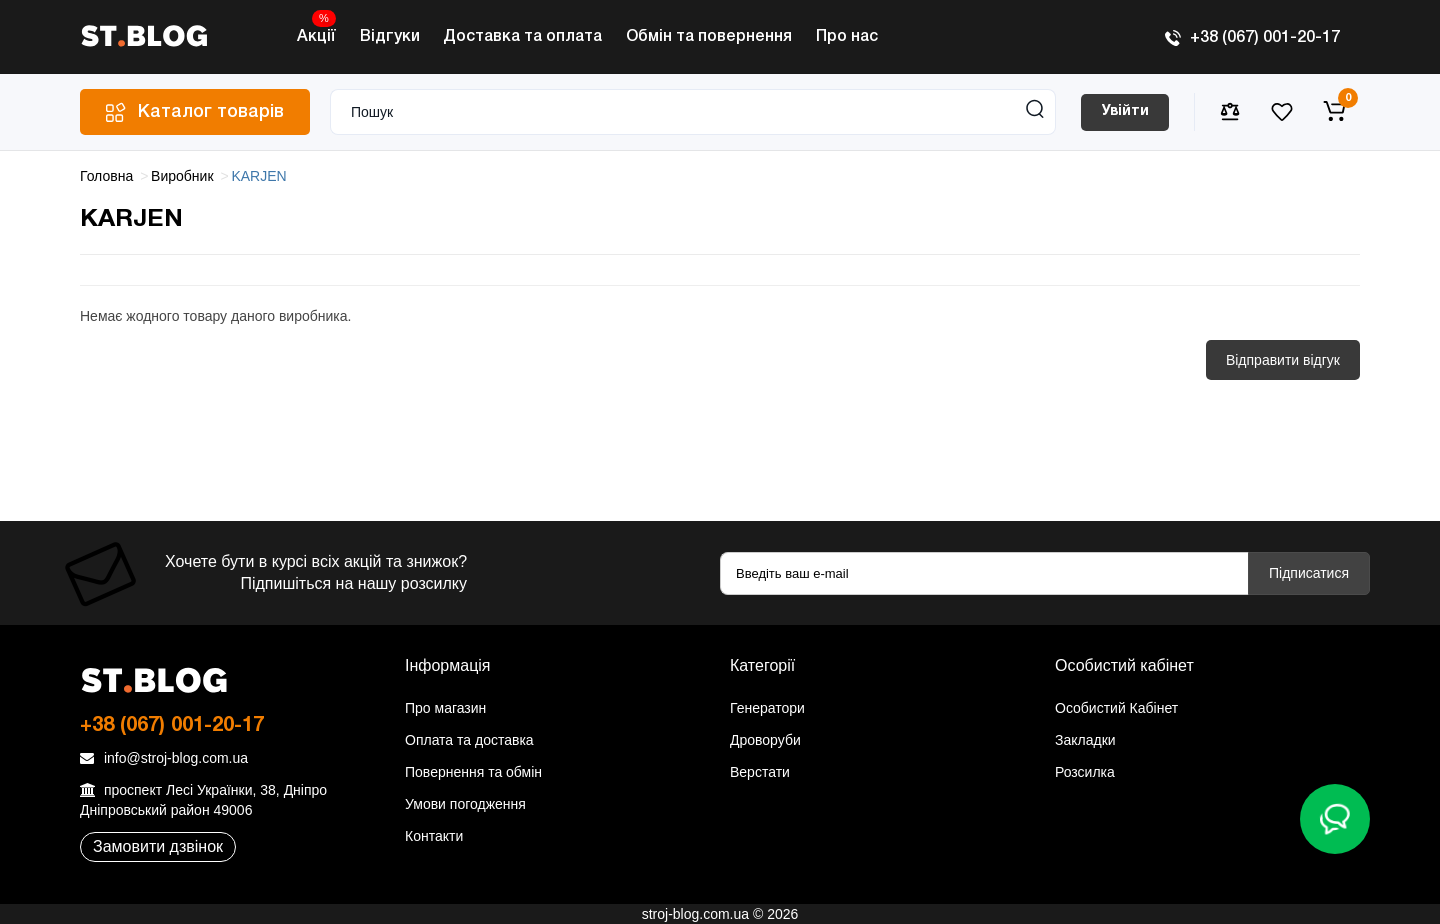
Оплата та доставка (469, 740)
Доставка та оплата (522, 37)
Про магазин (445, 708)
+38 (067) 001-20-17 (1252, 38)
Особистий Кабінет (1116, 708)
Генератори (767, 708)
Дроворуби (765, 740)
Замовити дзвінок (158, 846)
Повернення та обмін (473, 772)
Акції (316, 31)
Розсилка (1085, 772)
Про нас (847, 37)
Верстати (760, 772)
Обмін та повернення (709, 37)
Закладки (1085, 740)
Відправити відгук (1283, 360)
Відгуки (390, 37)
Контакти (434, 836)
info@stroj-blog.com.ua (164, 758)
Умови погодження (465, 804)
